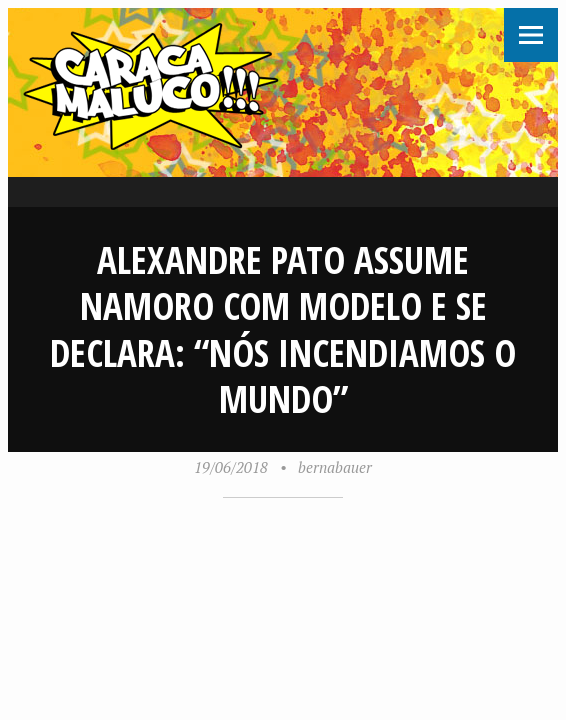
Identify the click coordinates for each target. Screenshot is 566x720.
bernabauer (335, 467)
